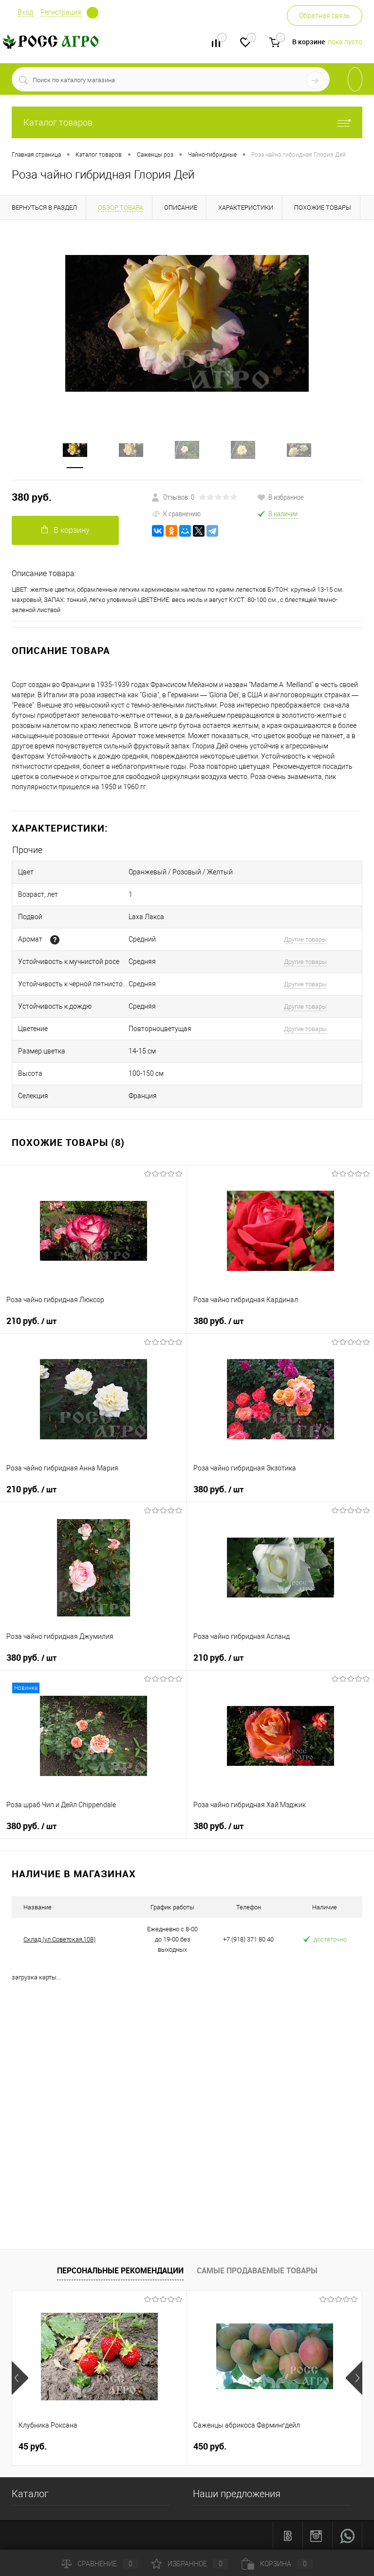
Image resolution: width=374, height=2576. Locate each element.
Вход (25, 12)
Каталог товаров (187, 122)
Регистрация (60, 12)
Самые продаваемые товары (257, 2270)
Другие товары (305, 939)
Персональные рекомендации (120, 2270)
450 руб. (209, 2446)
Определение (92, 12)
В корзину (65, 530)
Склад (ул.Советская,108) (59, 1939)
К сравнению (176, 513)
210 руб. (31, 1321)
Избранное (189, 2564)
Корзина (277, 2564)
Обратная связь (324, 15)
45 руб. (33, 2446)
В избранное (280, 497)
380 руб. (32, 497)
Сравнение (99, 2564)
